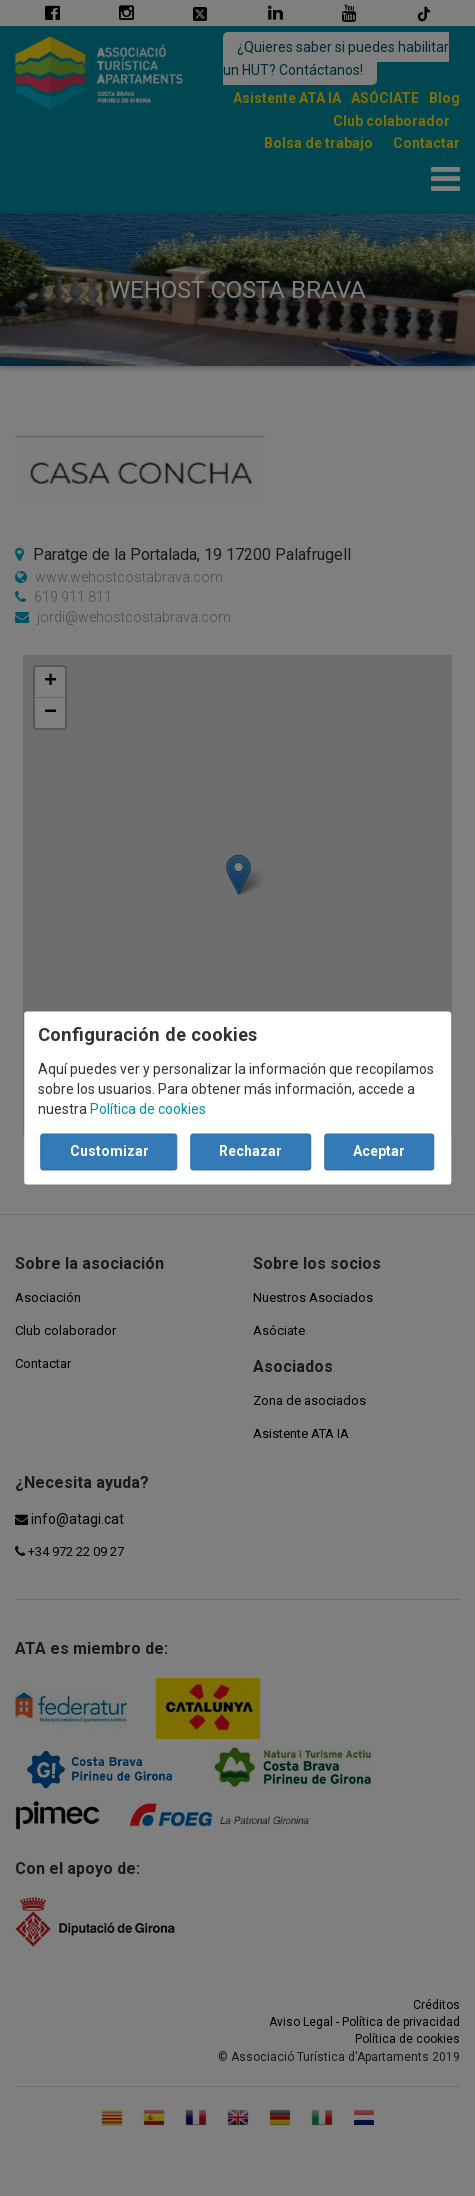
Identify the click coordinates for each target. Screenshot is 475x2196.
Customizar (109, 1152)
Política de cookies (148, 1110)
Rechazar (250, 1152)
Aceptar (379, 1152)
